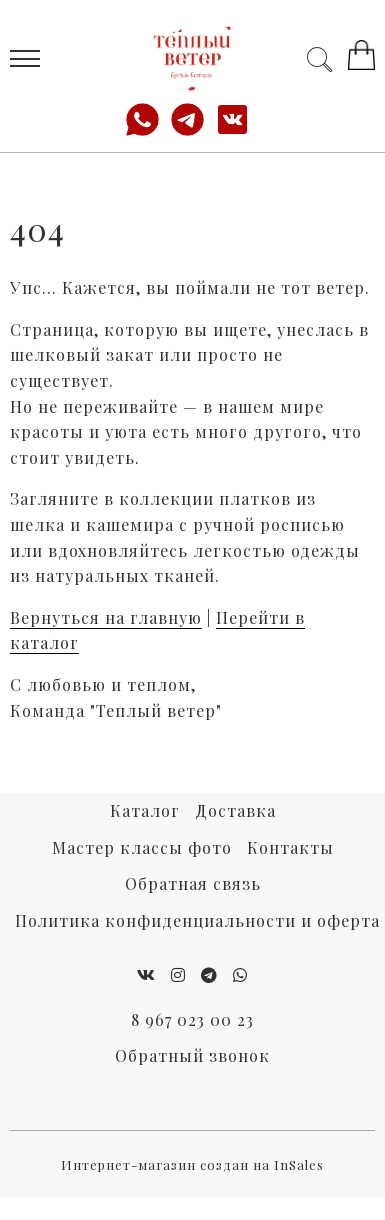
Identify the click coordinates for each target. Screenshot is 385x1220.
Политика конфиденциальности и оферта (197, 920)
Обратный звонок (192, 1055)
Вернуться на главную (106, 617)
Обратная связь (193, 883)
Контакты (290, 847)
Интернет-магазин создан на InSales (192, 1164)
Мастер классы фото (142, 847)
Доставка (235, 810)
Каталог (145, 810)
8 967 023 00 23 (192, 1019)
